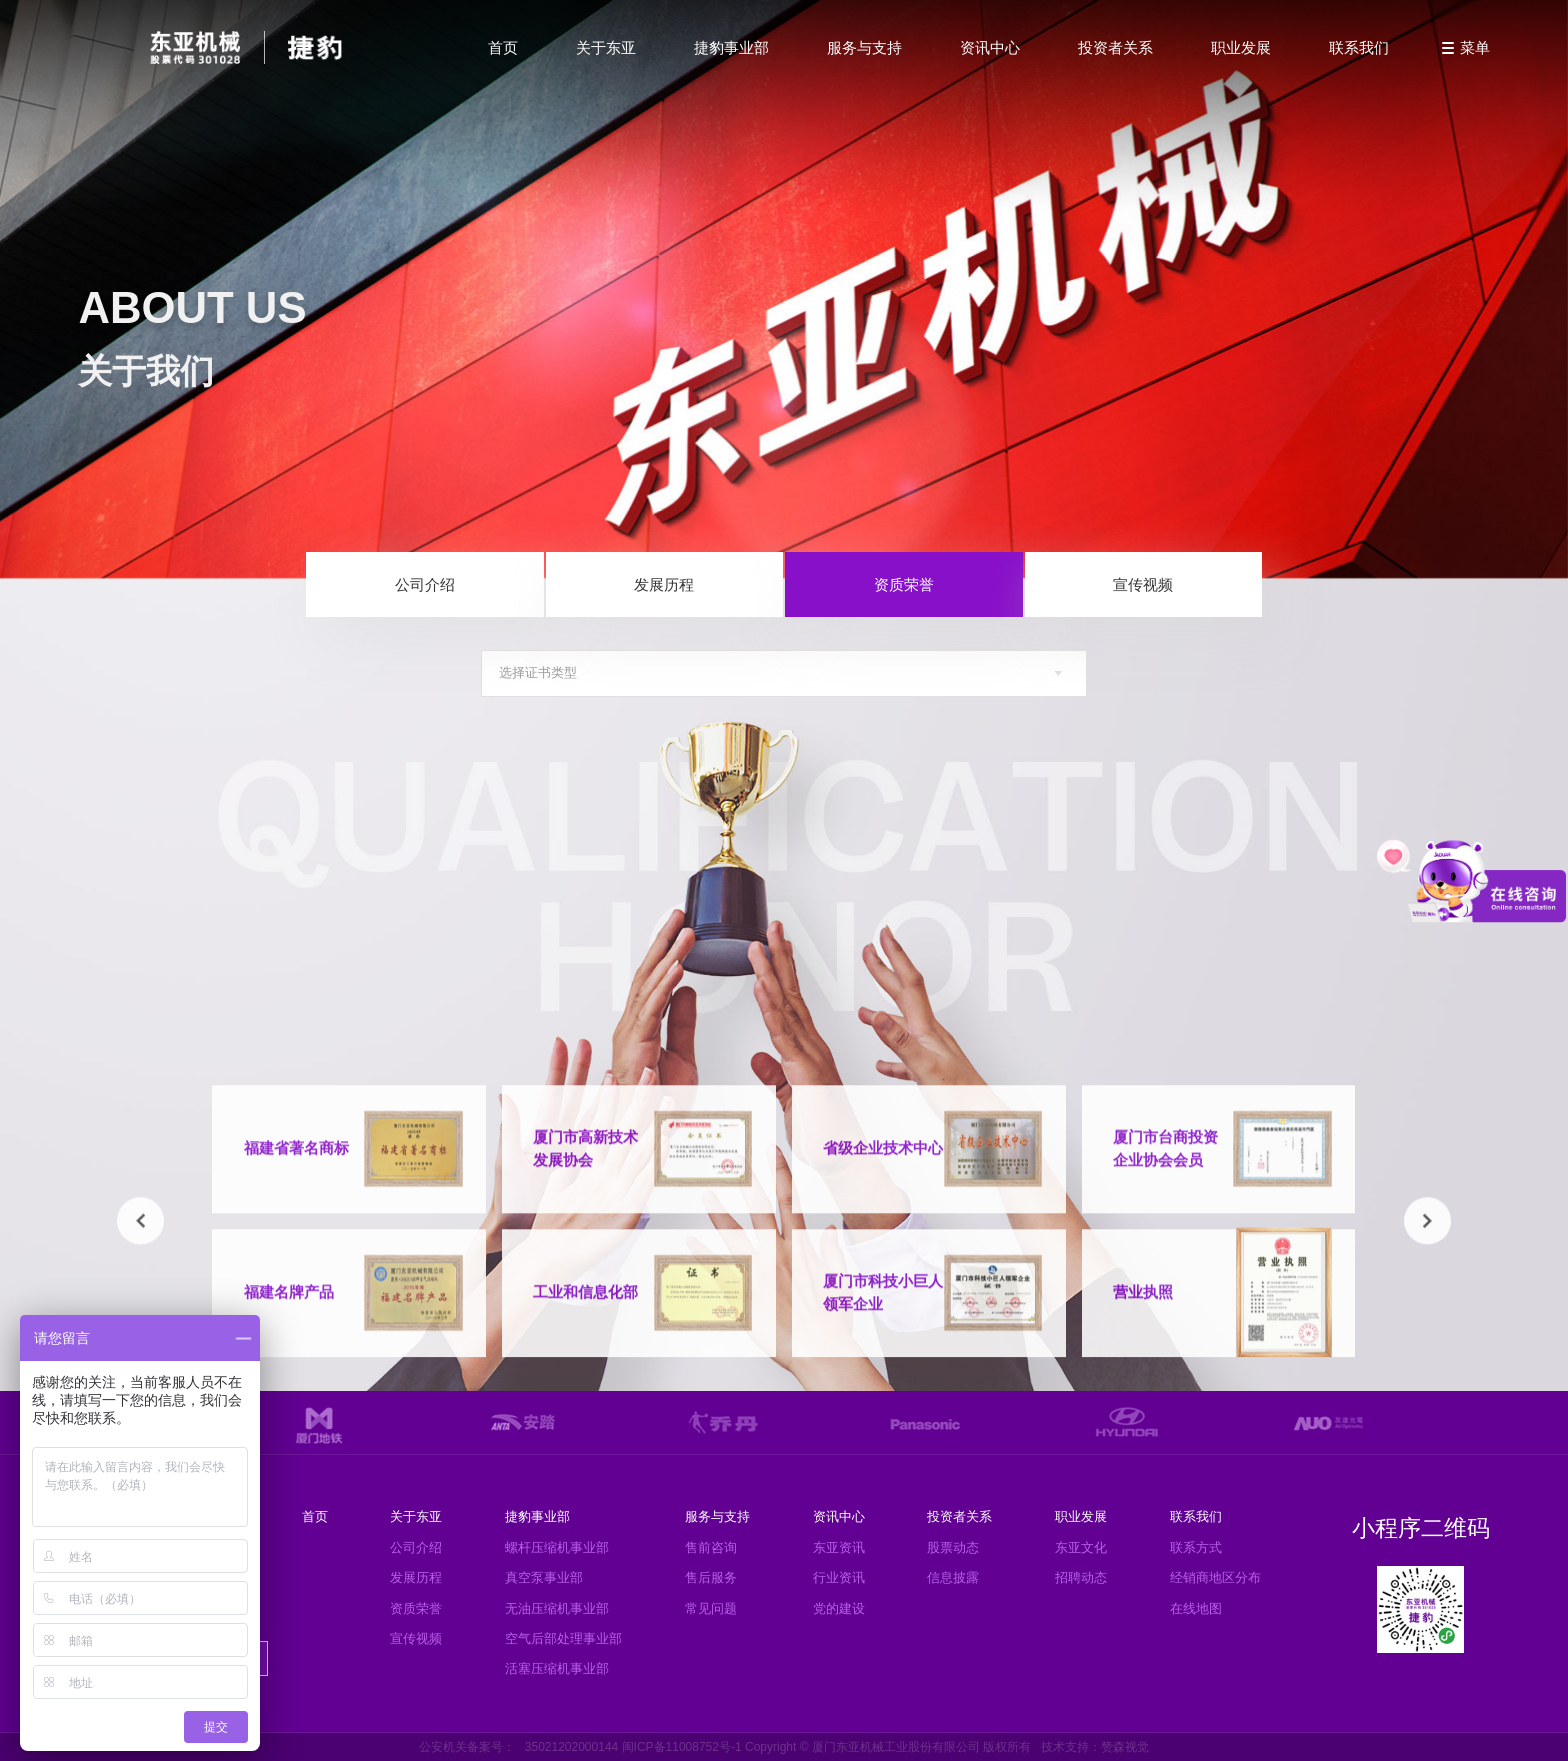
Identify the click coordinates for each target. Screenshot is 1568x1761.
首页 (503, 47)
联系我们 (1359, 47)
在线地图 (1196, 1608)
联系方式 (1196, 1547)
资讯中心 (990, 47)
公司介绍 (425, 584)
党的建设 (839, 1608)
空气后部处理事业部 (563, 1638)
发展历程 (664, 584)
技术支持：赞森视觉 (1095, 1747)
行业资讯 (839, 1577)
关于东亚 (606, 47)
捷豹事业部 (731, 47)
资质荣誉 (904, 584)
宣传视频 (1143, 584)
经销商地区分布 (1215, 1577)
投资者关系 (1115, 47)
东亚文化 (1081, 1547)
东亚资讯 (839, 1547)
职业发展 (1241, 47)
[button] (140, 1229)
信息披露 (953, 1577)
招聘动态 (1081, 1577)
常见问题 (711, 1608)
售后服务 (711, 1577)
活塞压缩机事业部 (557, 1668)
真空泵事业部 (544, 1577)
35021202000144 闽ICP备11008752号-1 (633, 1747)
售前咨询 (711, 1547)
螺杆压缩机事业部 (557, 1547)
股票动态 (953, 1547)
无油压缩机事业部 (557, 1608)
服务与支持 (864, 47)
